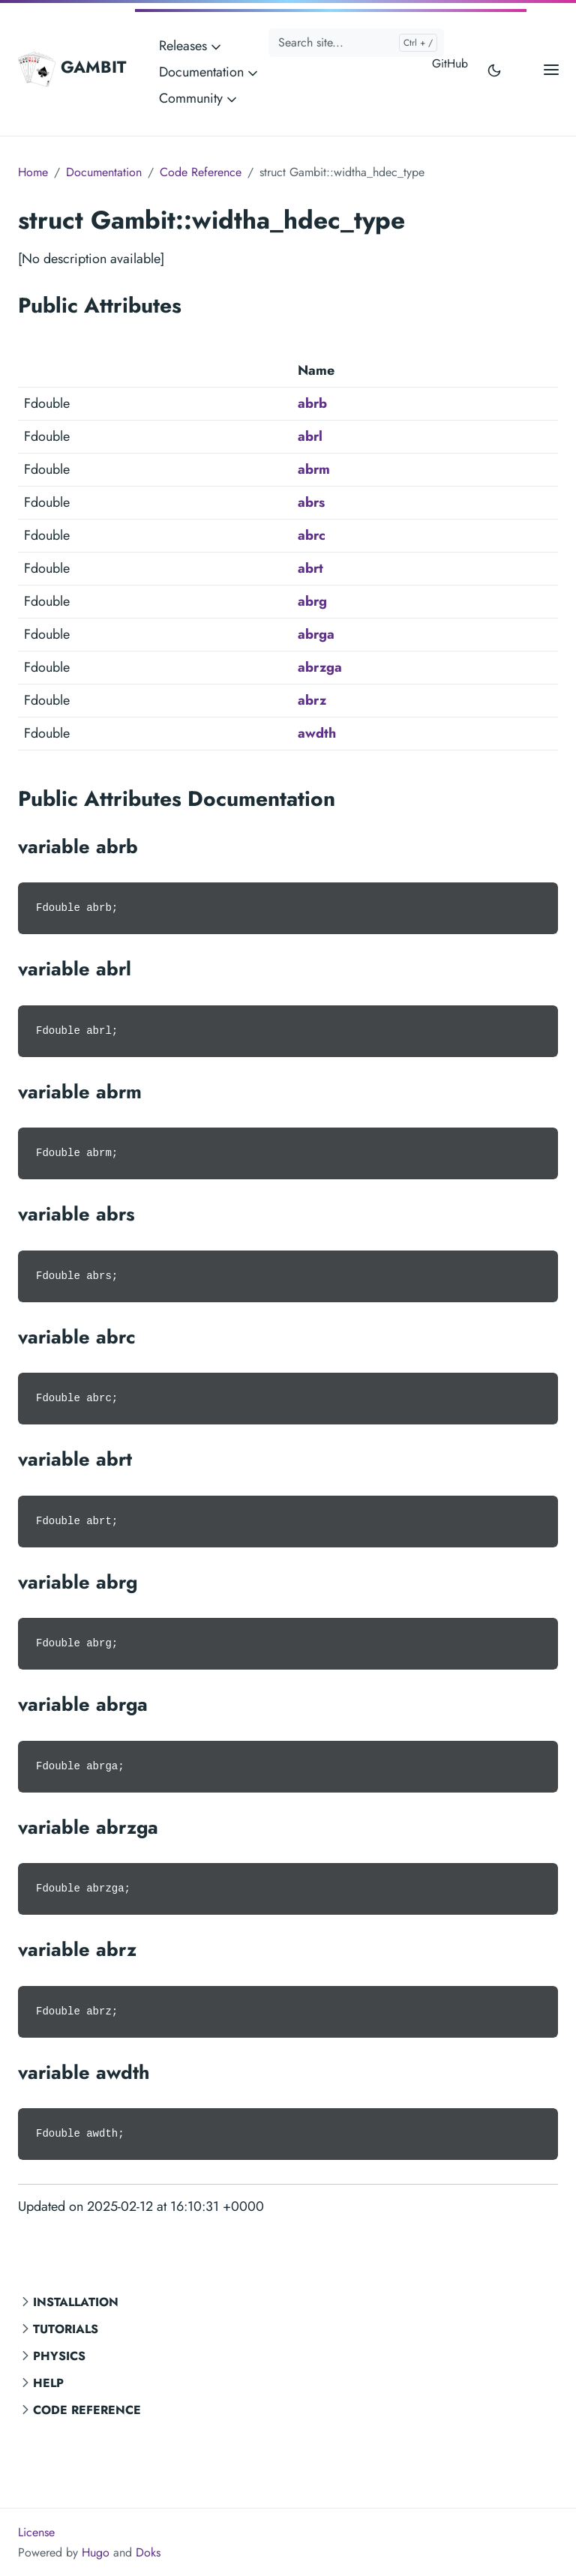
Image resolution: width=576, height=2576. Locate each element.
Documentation (104, 172)
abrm (314, 469)
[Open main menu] (551, 69)
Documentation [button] (209, 72)
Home (33, 172)
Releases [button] (191, 45)
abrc (312, 535)
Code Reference (87, 2410)
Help (48, 2383)
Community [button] (199, 98)
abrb (312, 403)
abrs (311, 502)
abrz (312, 700)
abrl (310, 436)
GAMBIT (72, 69)
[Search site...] (356, 42)
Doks (148, 2552)
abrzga (320, 667)
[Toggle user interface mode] (494, 69)
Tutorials (65, 2329)
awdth (317, 733)
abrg (312, 601)
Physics (59, 2356)
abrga (316, 634)
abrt (310, 568)
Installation (75, 2302)
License (36, 2532)
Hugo (96, 2552)
